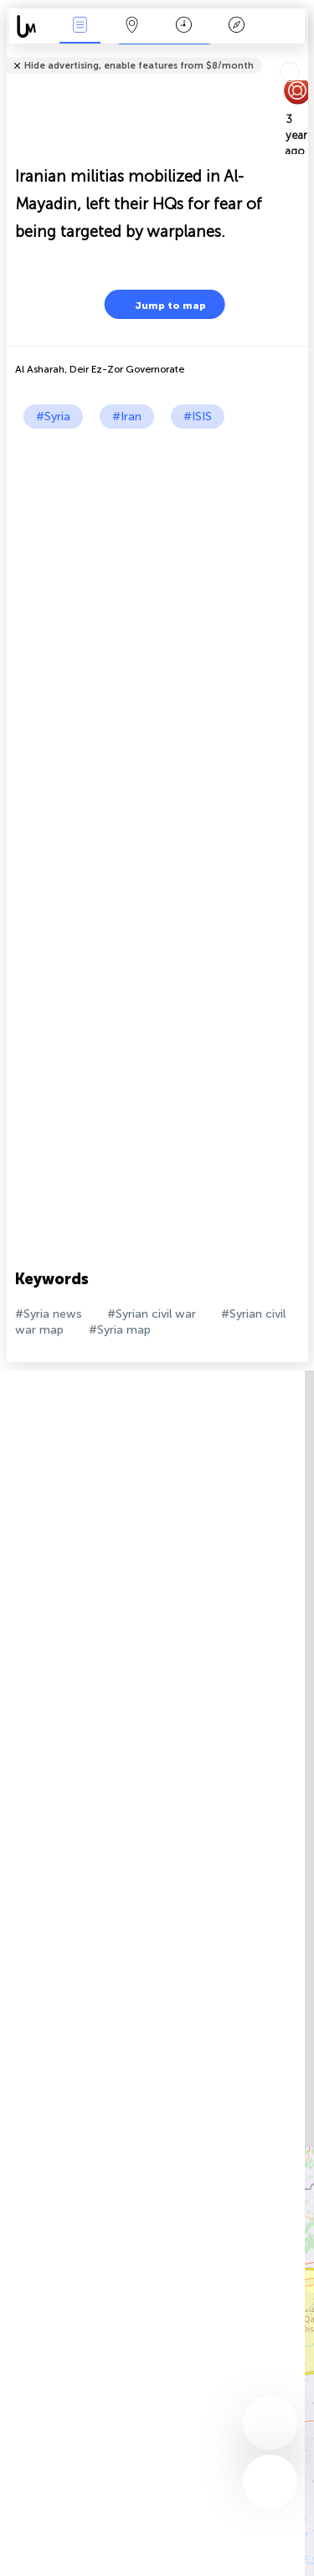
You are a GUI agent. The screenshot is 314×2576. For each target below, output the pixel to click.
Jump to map (160, 304)
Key (236, 26)
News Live (79, 26)
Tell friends (301, 54)
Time (184, 26)
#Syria (53, 416)
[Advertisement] (157, 594)
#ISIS (197, 416)
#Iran (127, 416)
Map (132, 26)
